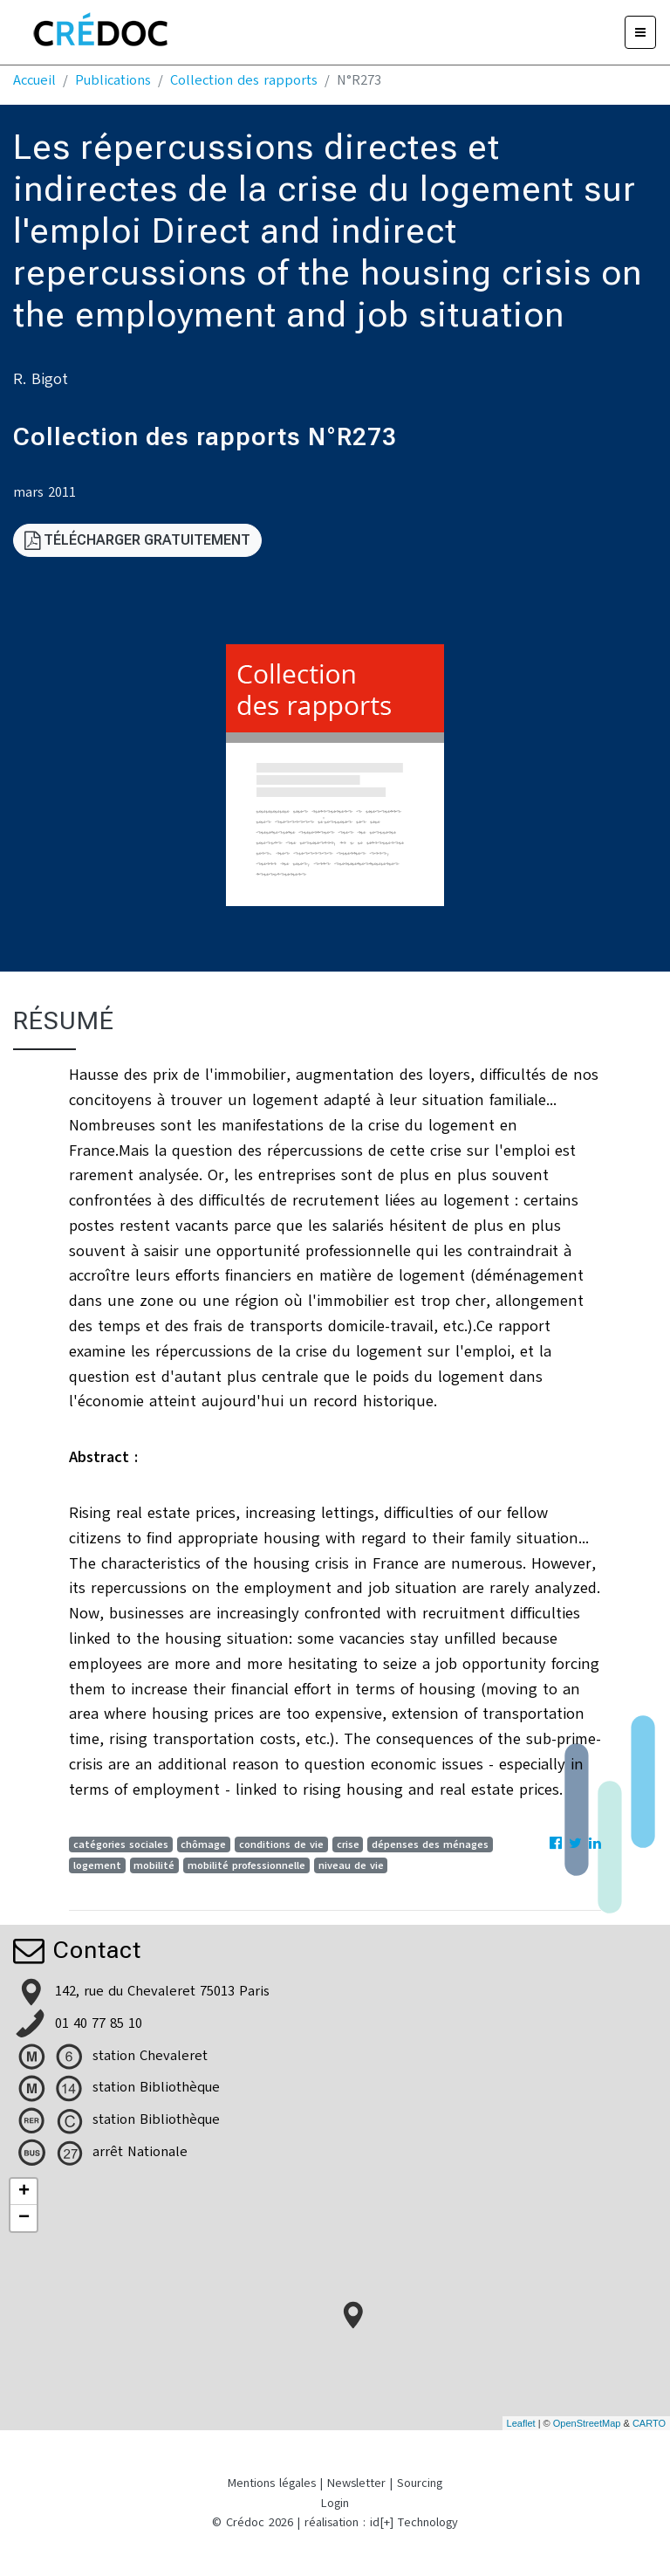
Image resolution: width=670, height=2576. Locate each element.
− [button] (24, 2218)
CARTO (649, 2423)
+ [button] (24, 2192)
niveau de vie (351, 1865)
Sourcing (419, 2483)
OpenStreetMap (587, 2423)
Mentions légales (272, 2483)
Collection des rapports (244, 80)
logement (97, 1865)
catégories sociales (120, 1844)
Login (335, 2503)
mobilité (153, 1865)
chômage (203, 1844)
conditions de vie (281, 1844)
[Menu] (640, 32)
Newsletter (356, 2483)
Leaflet (521, 2423)
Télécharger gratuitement (137, 540)
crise (348, 1844)
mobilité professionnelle (246, 1865)
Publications (113, 80)
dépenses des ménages (430, 1844)
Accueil (34, 80)
